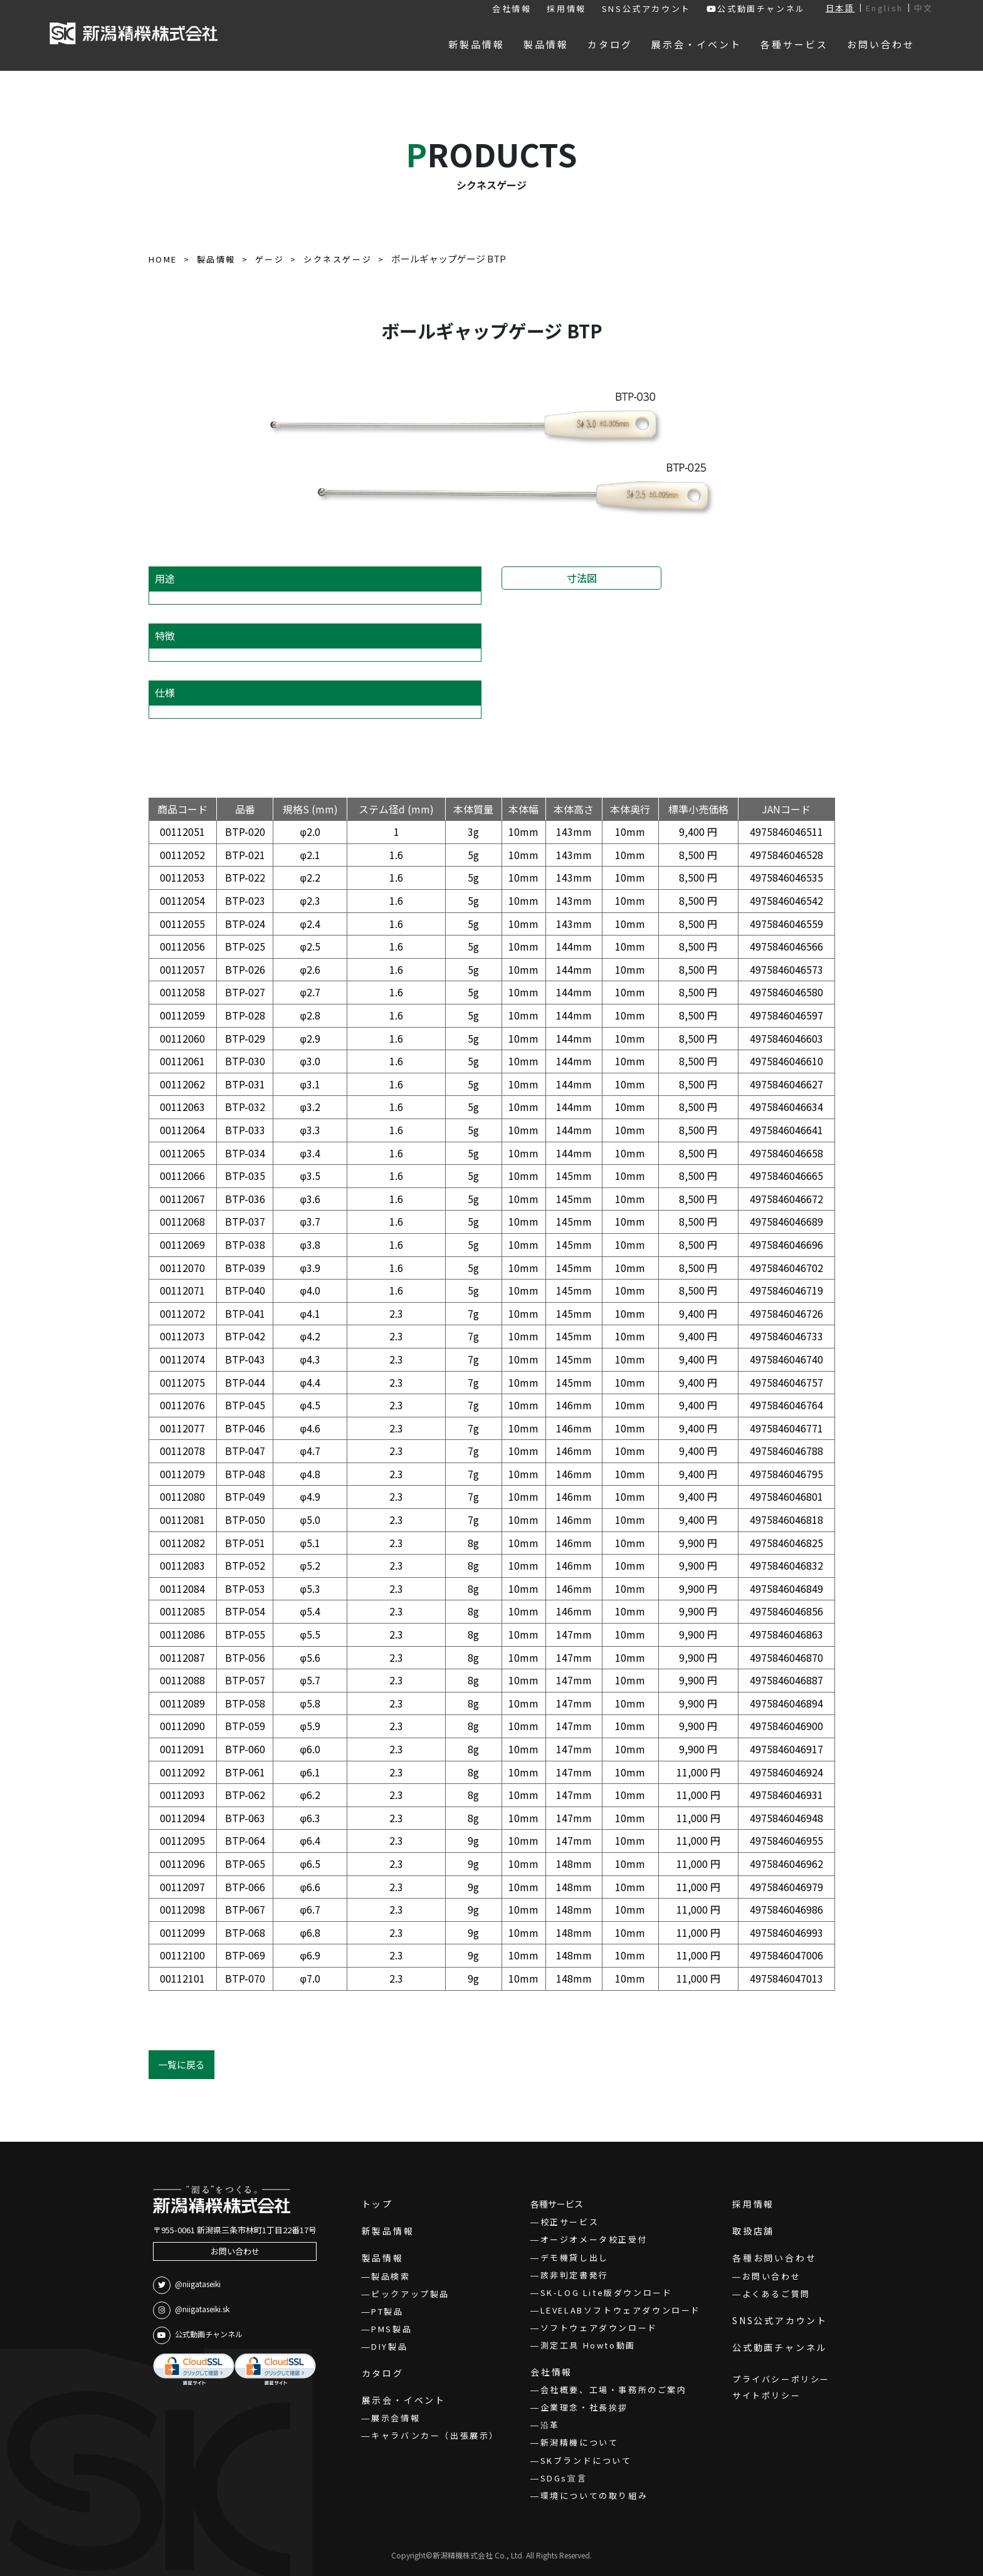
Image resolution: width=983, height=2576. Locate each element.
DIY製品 (389, 2346)
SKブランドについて (586, 2460)
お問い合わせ (235, 2251)
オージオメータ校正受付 (594, 2239)
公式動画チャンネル (756, 8)
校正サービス (569, 2222)
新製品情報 (388, 2230)
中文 (923, 8)
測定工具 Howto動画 (588, 2345)
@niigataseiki (187, 2285)
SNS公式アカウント (646, 8)
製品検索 (390, 2276)
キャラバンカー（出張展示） (435, 2435)
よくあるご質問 (776, 2294)
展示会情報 (395, 2418)
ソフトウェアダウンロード (599, 2328)
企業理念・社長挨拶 (584, 2407)
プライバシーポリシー (781, 2379)
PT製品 (387, 2311)
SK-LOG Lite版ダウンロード (606, 2292)
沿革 (550, 2425)
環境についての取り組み (594, 2495)
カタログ (383, 2373)
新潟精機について (579, 2442)
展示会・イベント (404, 2400)
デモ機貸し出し (574, 2257)
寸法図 (582, 577)
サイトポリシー (766, 2395)
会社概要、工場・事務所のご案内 (613, 2390)
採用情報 (566, 8)
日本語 (840, 8)
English (884, 8)
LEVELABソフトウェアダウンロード (620, 2310)
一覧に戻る (181, 2064)
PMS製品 (391, 2329)
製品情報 (383, 2257)
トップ (377, 2204)
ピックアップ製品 (410, 2294)
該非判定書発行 (574, 2275)
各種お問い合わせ (774, 2257)
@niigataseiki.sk (191, 2310)
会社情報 (511, 8)
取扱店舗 (753, 2230)
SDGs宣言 (563, 2478)
